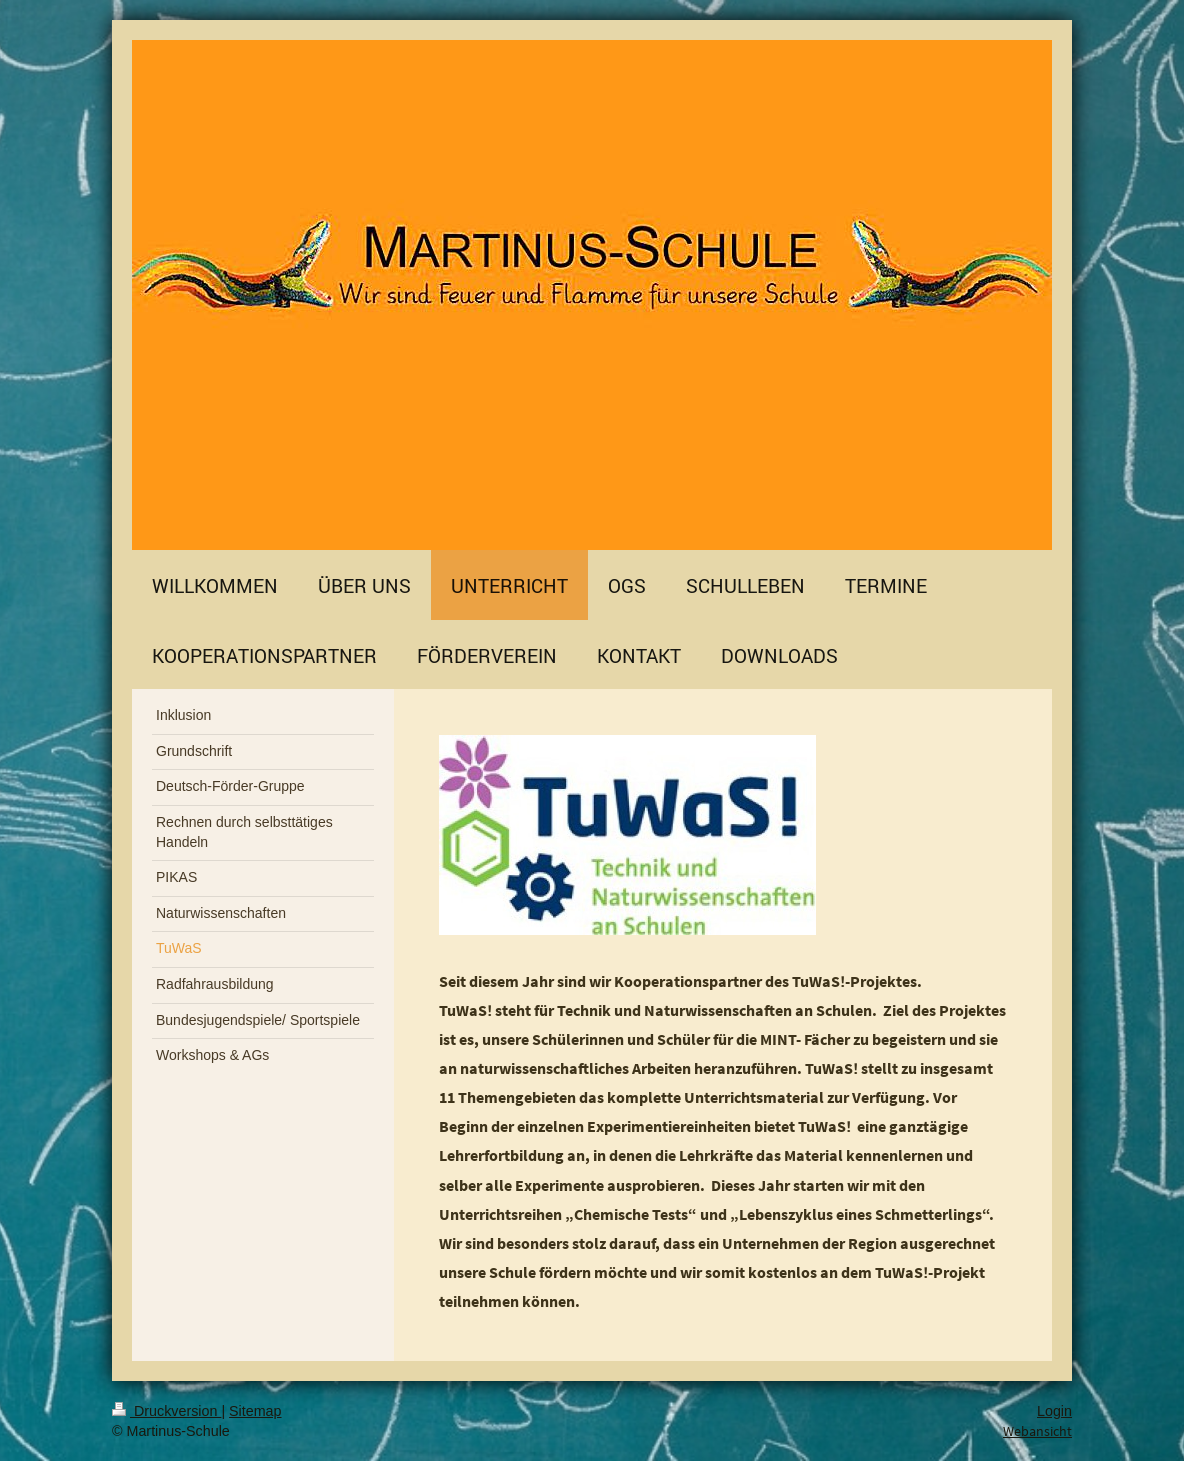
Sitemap (255, 1411)
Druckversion (166, 1411)
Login (1054, 1411)
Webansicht (1037, 1431)
